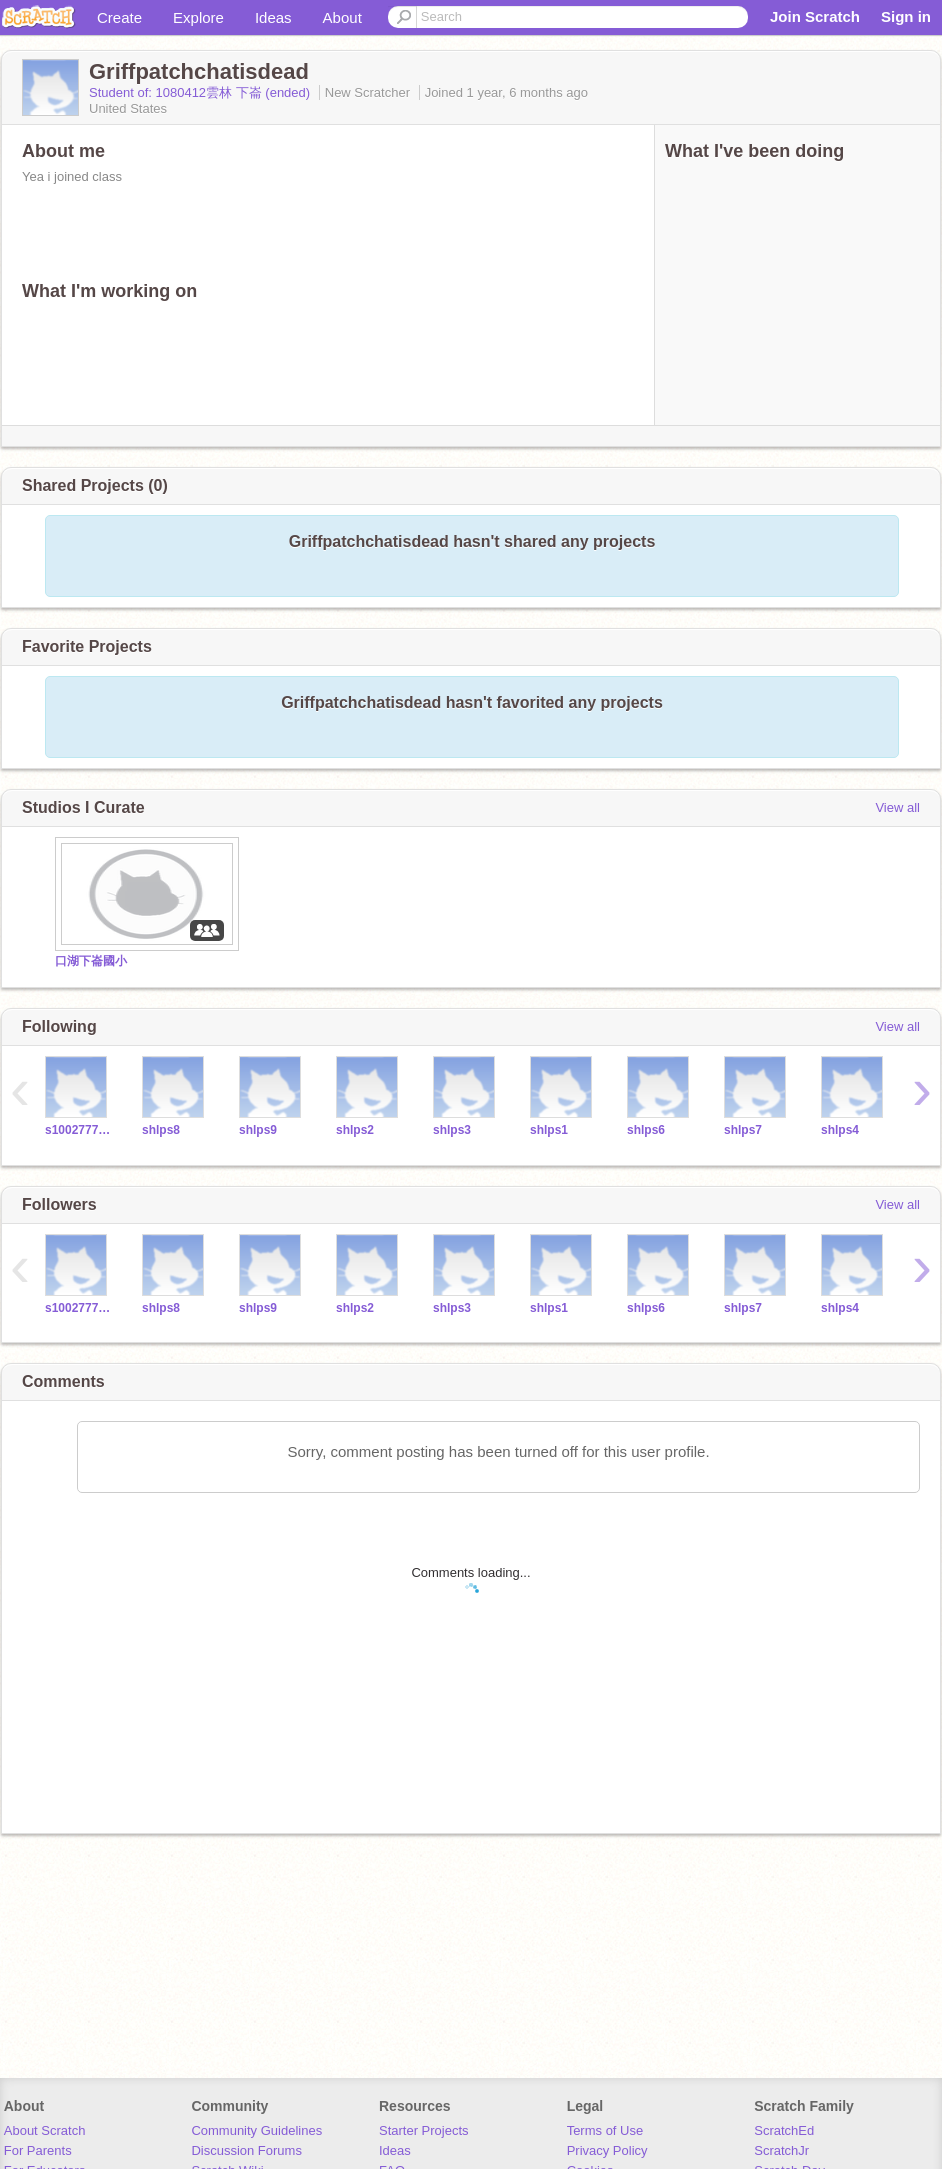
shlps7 (743, 1130)
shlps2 (355, 1130)
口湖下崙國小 (91, 961)
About (342, 17)
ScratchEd (784, 2130)
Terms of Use (605, 2130)
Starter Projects (424, 2130)
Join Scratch (815, 16)
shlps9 (258, 1130)
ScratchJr (781, 2150)
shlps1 (549, 1130)
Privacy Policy (607, 2150)
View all (897, 807)
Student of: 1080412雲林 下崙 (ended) (201, 92)
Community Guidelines (256, 2130)
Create (119, 17)
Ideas (273, 17)
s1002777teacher (78, 1130)
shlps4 (840, 1130)
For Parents (38, 2150)
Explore (198, 17)
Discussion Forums (246, 2150)
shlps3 (452, 1130)
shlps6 (646, 1130)
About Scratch (45, 2130)
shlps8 (161, 1130)
